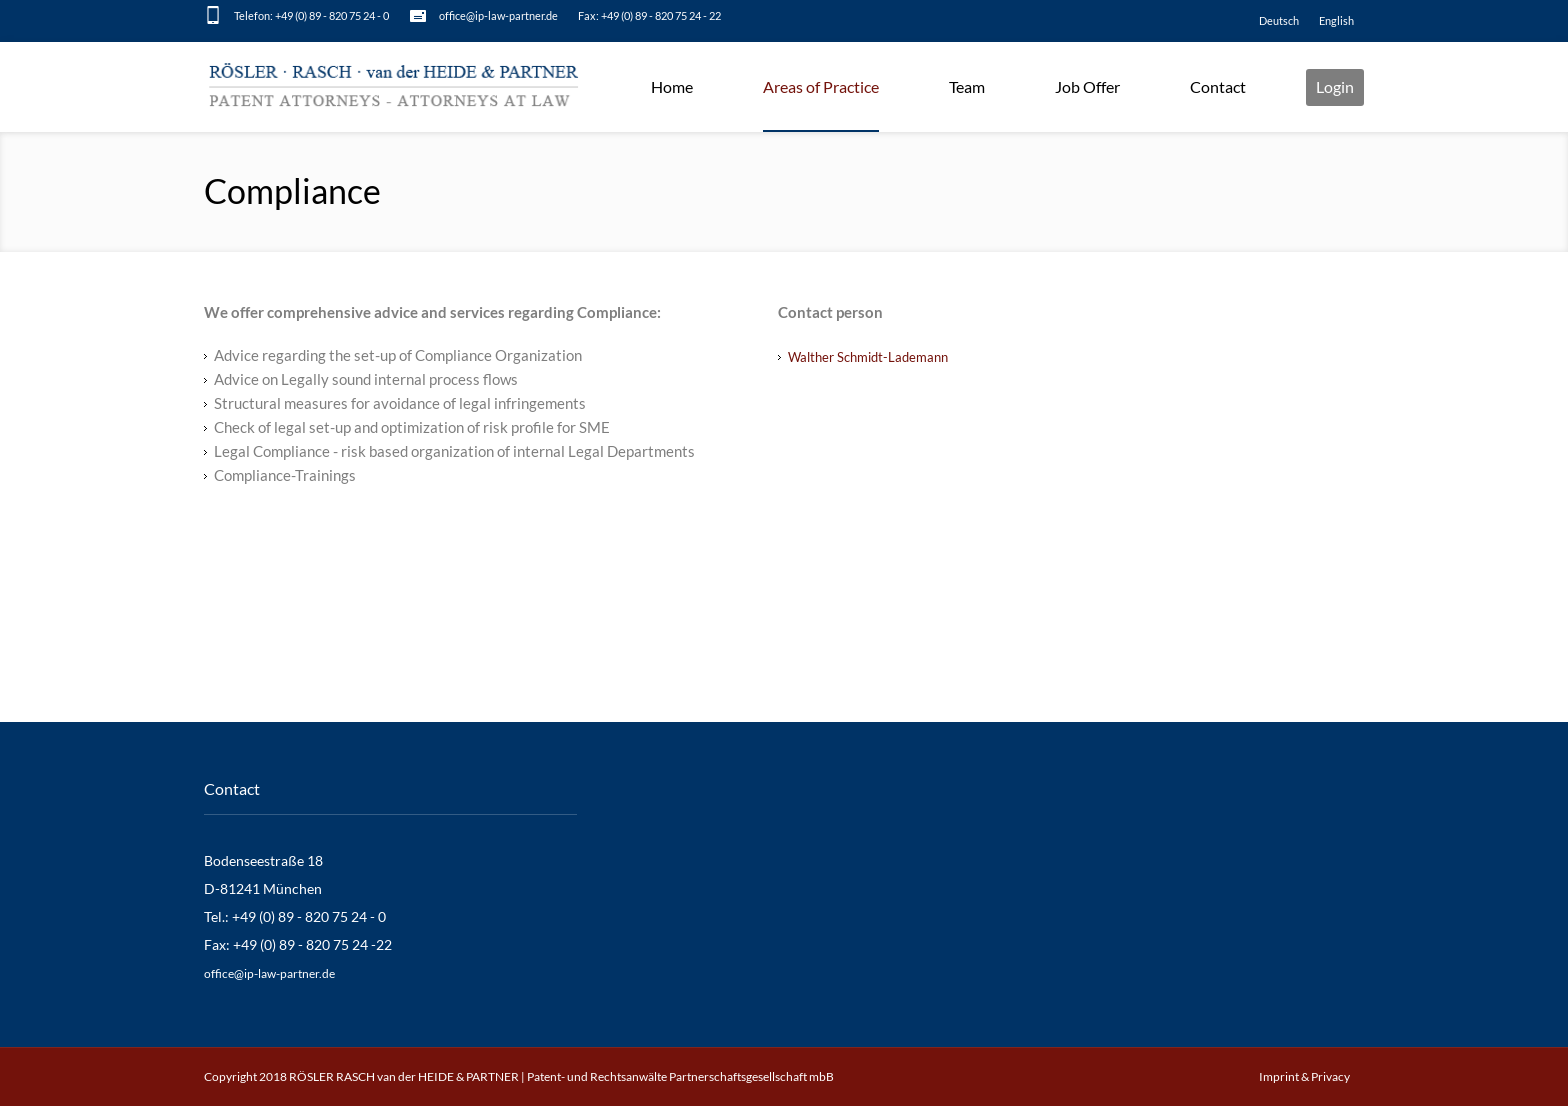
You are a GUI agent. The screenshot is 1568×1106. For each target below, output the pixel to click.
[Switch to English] (1336, 21)
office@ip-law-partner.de (498, 15)
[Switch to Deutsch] (1279, 21)
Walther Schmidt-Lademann (868, 357)
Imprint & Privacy (1304, 1076)
